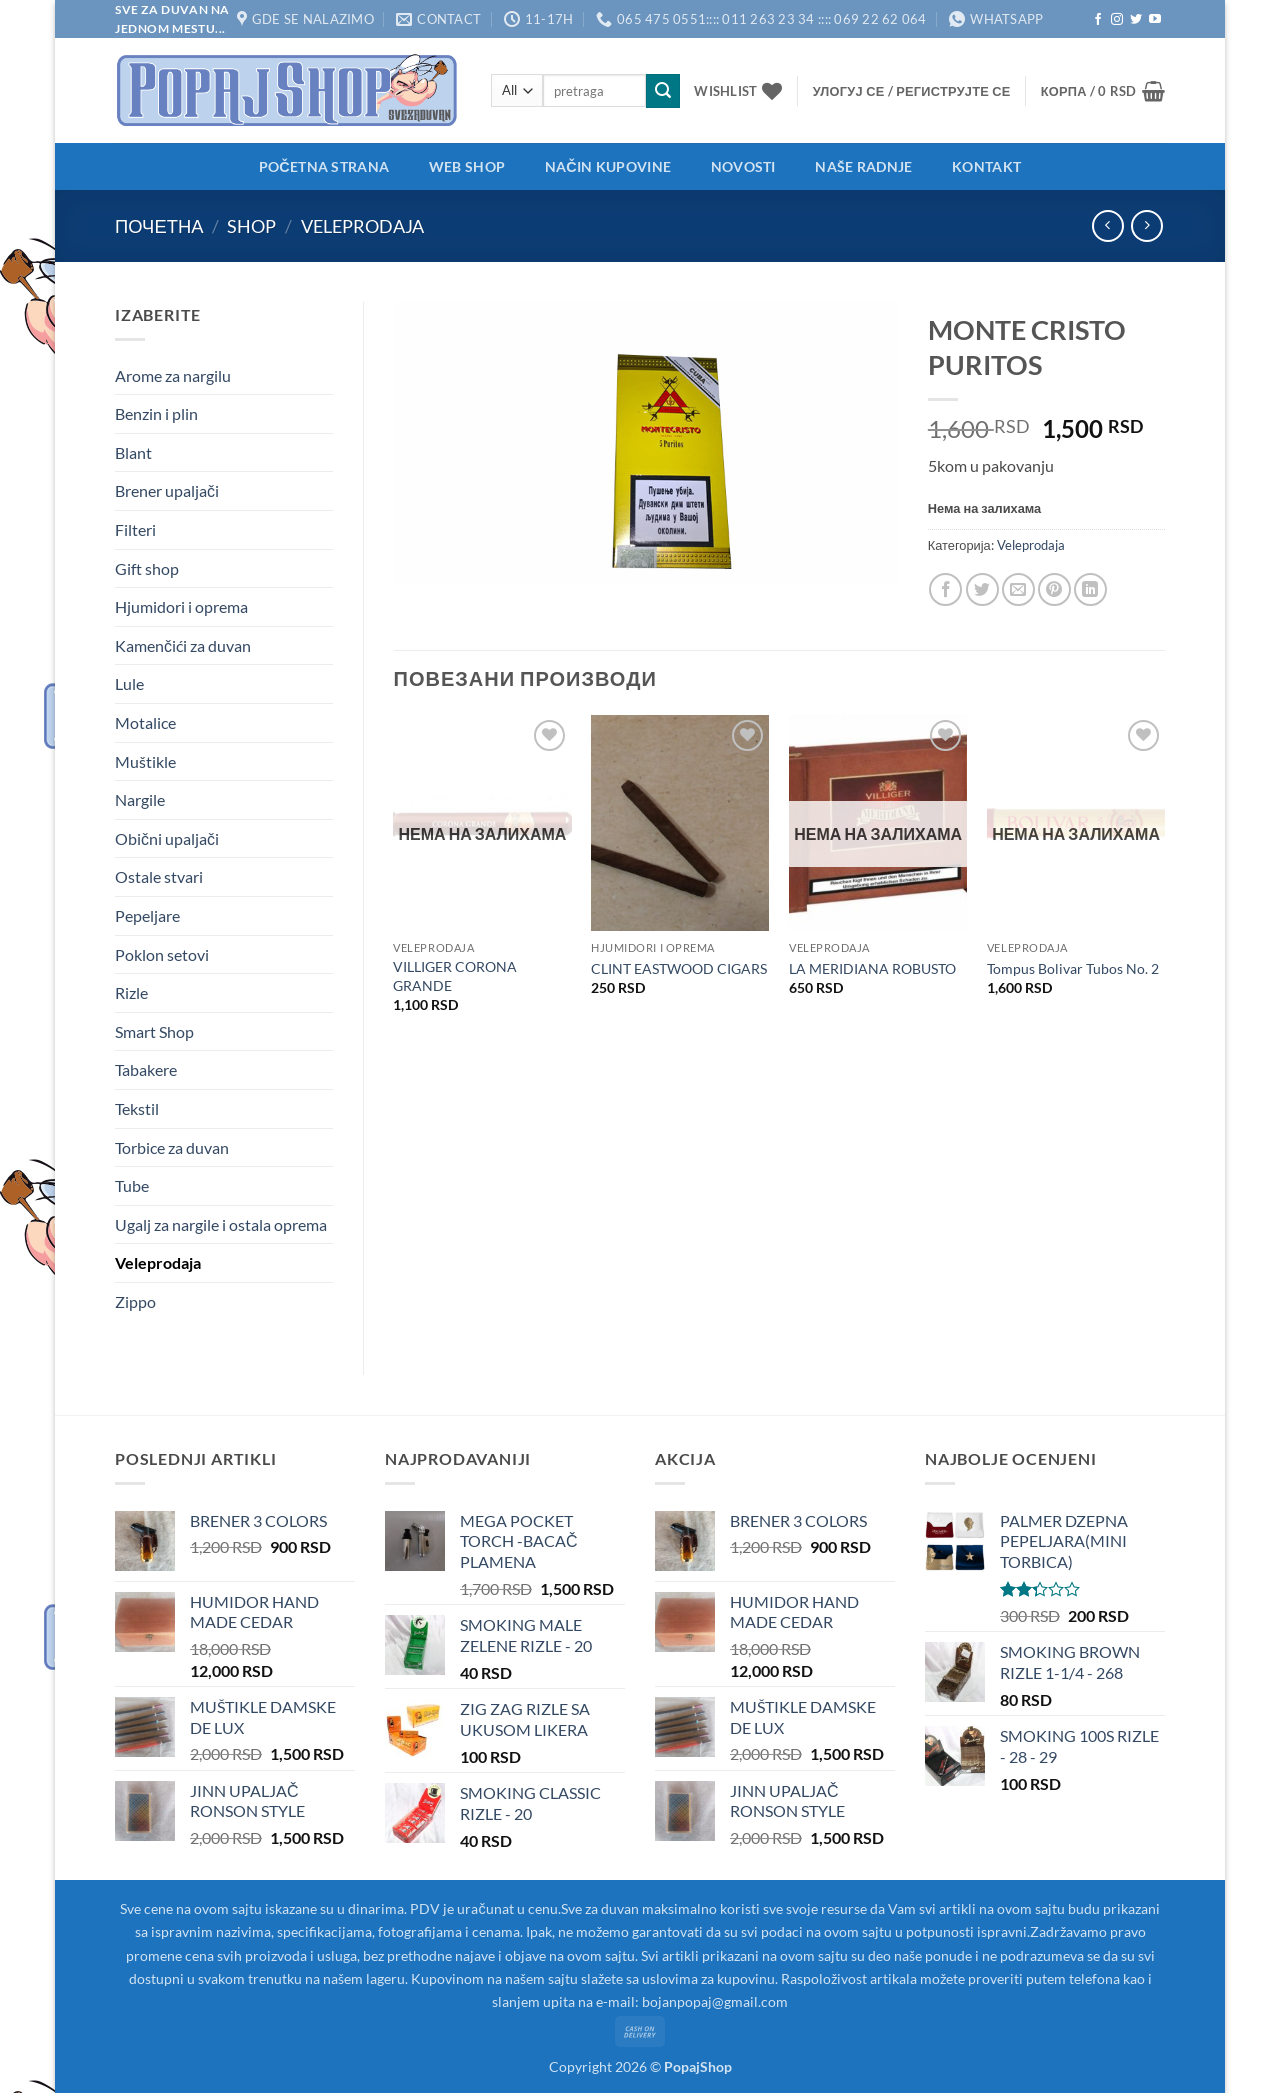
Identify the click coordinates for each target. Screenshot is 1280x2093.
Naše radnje (863, 166)
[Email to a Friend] (1018, 589)
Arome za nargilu (173, 375)
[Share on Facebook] (945, 589)
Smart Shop (154, 1031)
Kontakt (986, 166)
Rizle (131, 992)
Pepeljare (147, 915)
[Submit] (663, 91)
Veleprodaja (362, 226)
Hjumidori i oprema (181, 606)
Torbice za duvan (172, 1147)
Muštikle (145, 761)
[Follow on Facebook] (1098, 20)
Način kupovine (608, 166)
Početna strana (324, 166)
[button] (912, 91)
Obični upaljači (167, 838)
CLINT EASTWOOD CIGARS (679, 968)
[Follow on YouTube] (1155, 20)
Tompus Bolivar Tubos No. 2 (1073, 968)
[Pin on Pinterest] (1054, 589)
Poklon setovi (162, 954)
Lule (129, 683)
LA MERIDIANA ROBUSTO (872, 968)
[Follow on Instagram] (1117, 20)
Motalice (145, 722)
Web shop (467, 166)
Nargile (140, 799)
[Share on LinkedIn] (1090, 589)
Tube (132, 1185)
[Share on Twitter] (982, 589)
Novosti (743, 166)
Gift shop (147, 568)
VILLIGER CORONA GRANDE (455, 976)
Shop (251, 226)
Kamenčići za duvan (183, 645)
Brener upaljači (167, 490)
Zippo (135, 1301)
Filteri (135, 529)
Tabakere (146, 1069)
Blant (133, 452)
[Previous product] (1146, 225)
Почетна (159, 226)
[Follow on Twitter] (1136, 20)
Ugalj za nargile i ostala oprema (221, 1224)
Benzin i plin (156, 413)
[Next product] (1107, 225)
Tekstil (137, 1108)
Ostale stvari (159, 876)
